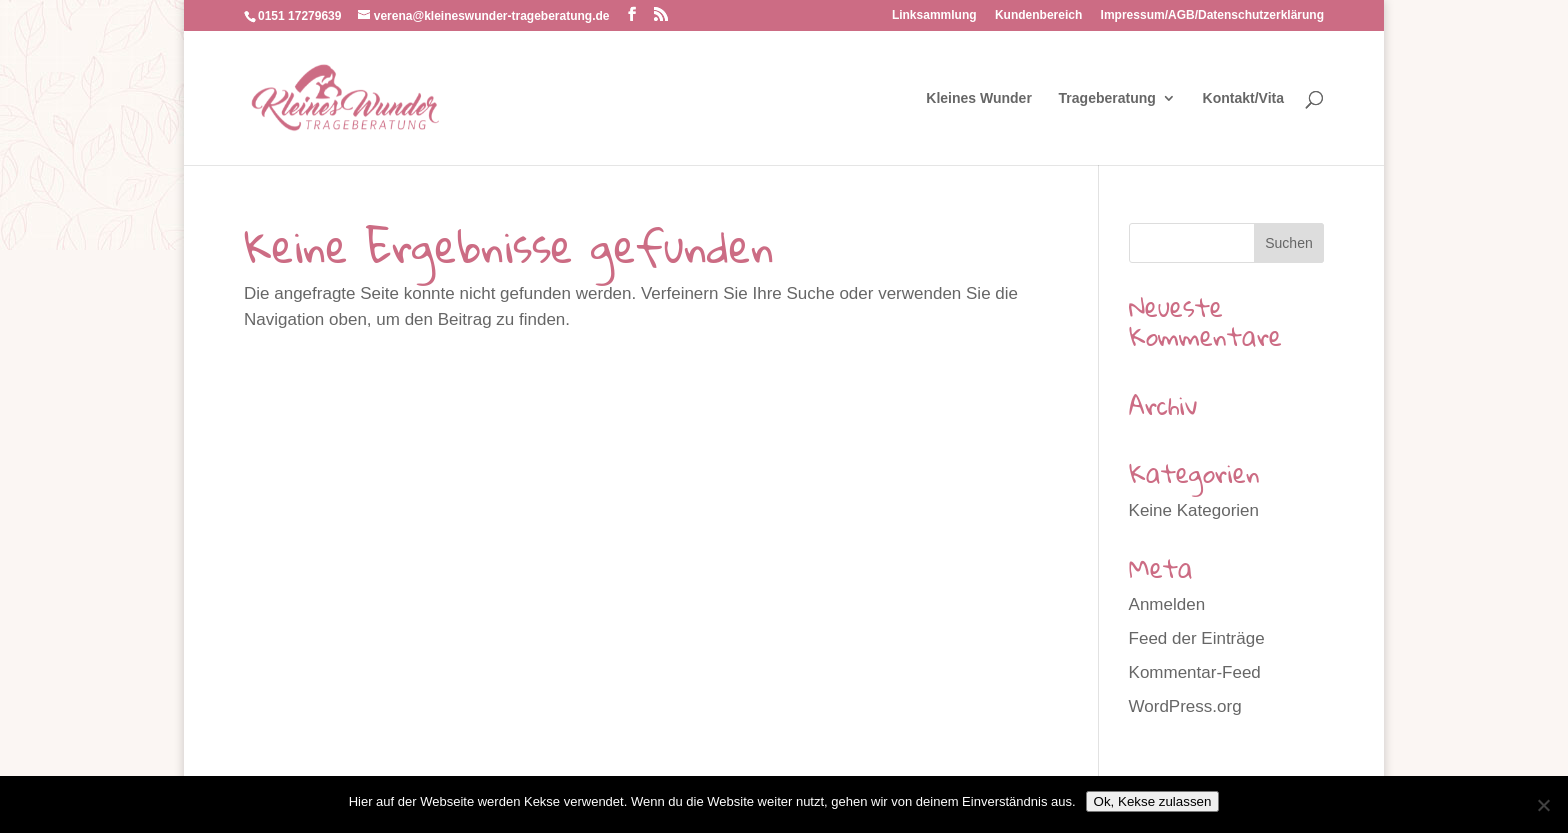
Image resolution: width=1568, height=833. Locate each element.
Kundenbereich (1038, 15)
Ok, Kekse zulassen (1153, 801)
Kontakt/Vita (1243, 98)
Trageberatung (1107, 98)
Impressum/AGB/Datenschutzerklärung (1212, 15)
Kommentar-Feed (1195, 672)
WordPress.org (1185, 706)
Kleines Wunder (979, 98)
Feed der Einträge (1197, 638)
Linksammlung (934, 15)
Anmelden (1167, 604)
